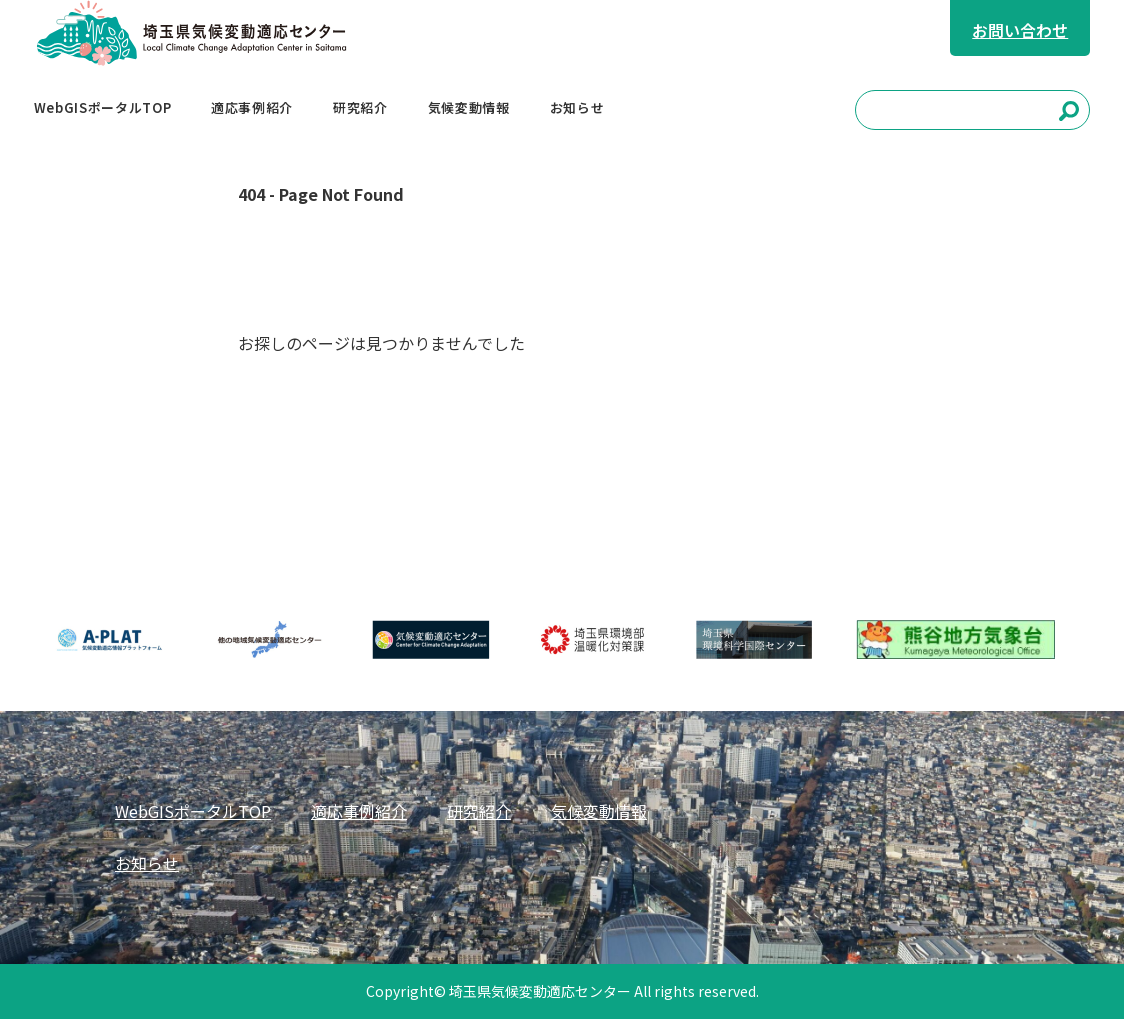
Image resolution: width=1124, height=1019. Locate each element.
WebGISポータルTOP (193, 811)
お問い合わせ (1020, 30)
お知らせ (147, 863)
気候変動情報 (599, 811)
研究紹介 (479, 811)
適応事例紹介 (359, 811)
